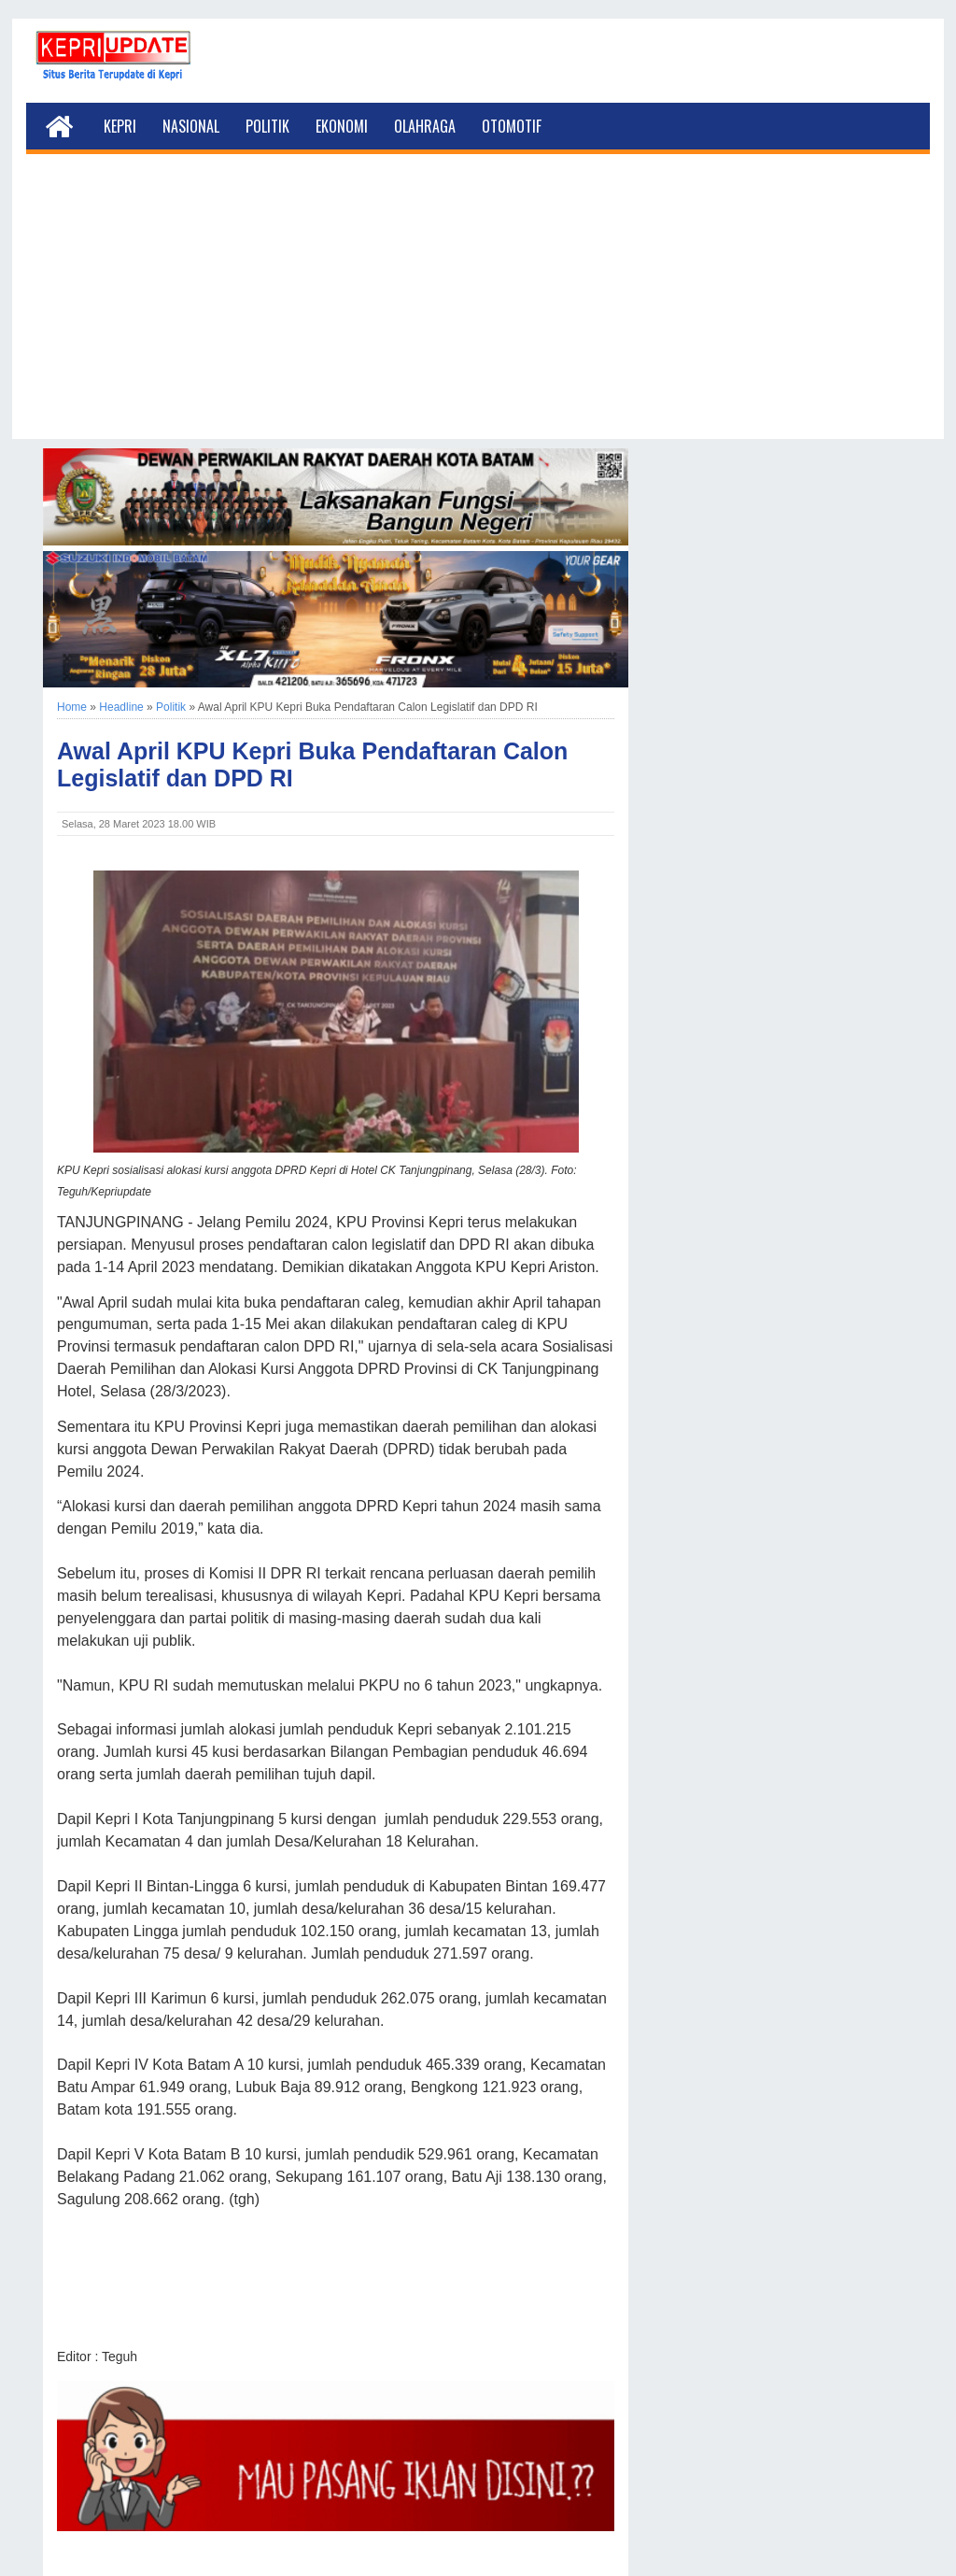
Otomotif (511, 126)
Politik (267, 126)
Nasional (190, 126)
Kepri (120, 126)
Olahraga (425, 126)
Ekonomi (342, 126)
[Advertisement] (478, 308)
